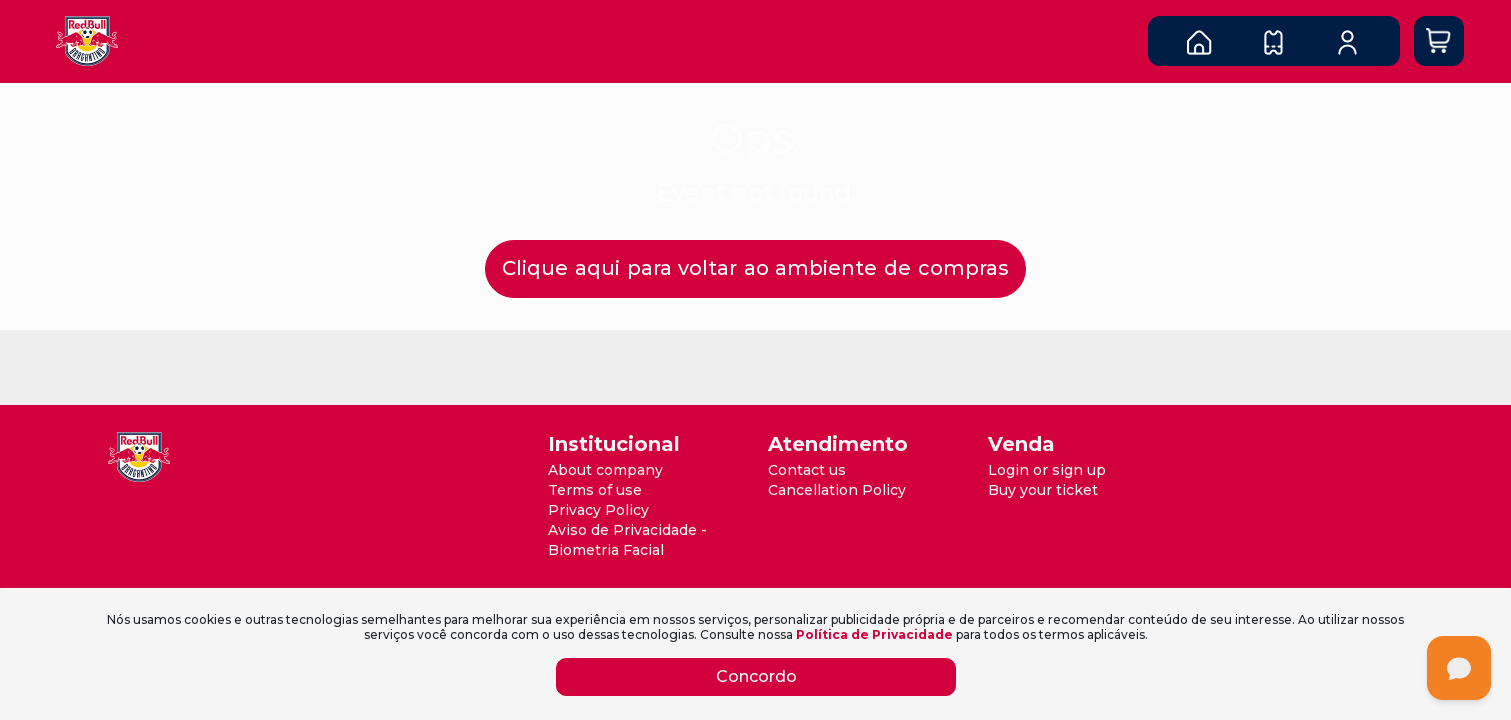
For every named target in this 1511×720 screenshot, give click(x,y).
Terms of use (595, 490)
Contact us (807, 470)
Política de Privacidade (874, 634)
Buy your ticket (1043, 490)
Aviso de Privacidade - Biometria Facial (627, 540)
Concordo (755, 676)
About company (605, 470)
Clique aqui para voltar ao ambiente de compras (755, 268)
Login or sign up (1047, 470)
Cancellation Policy (837, 490)
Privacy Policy (598, 510)
